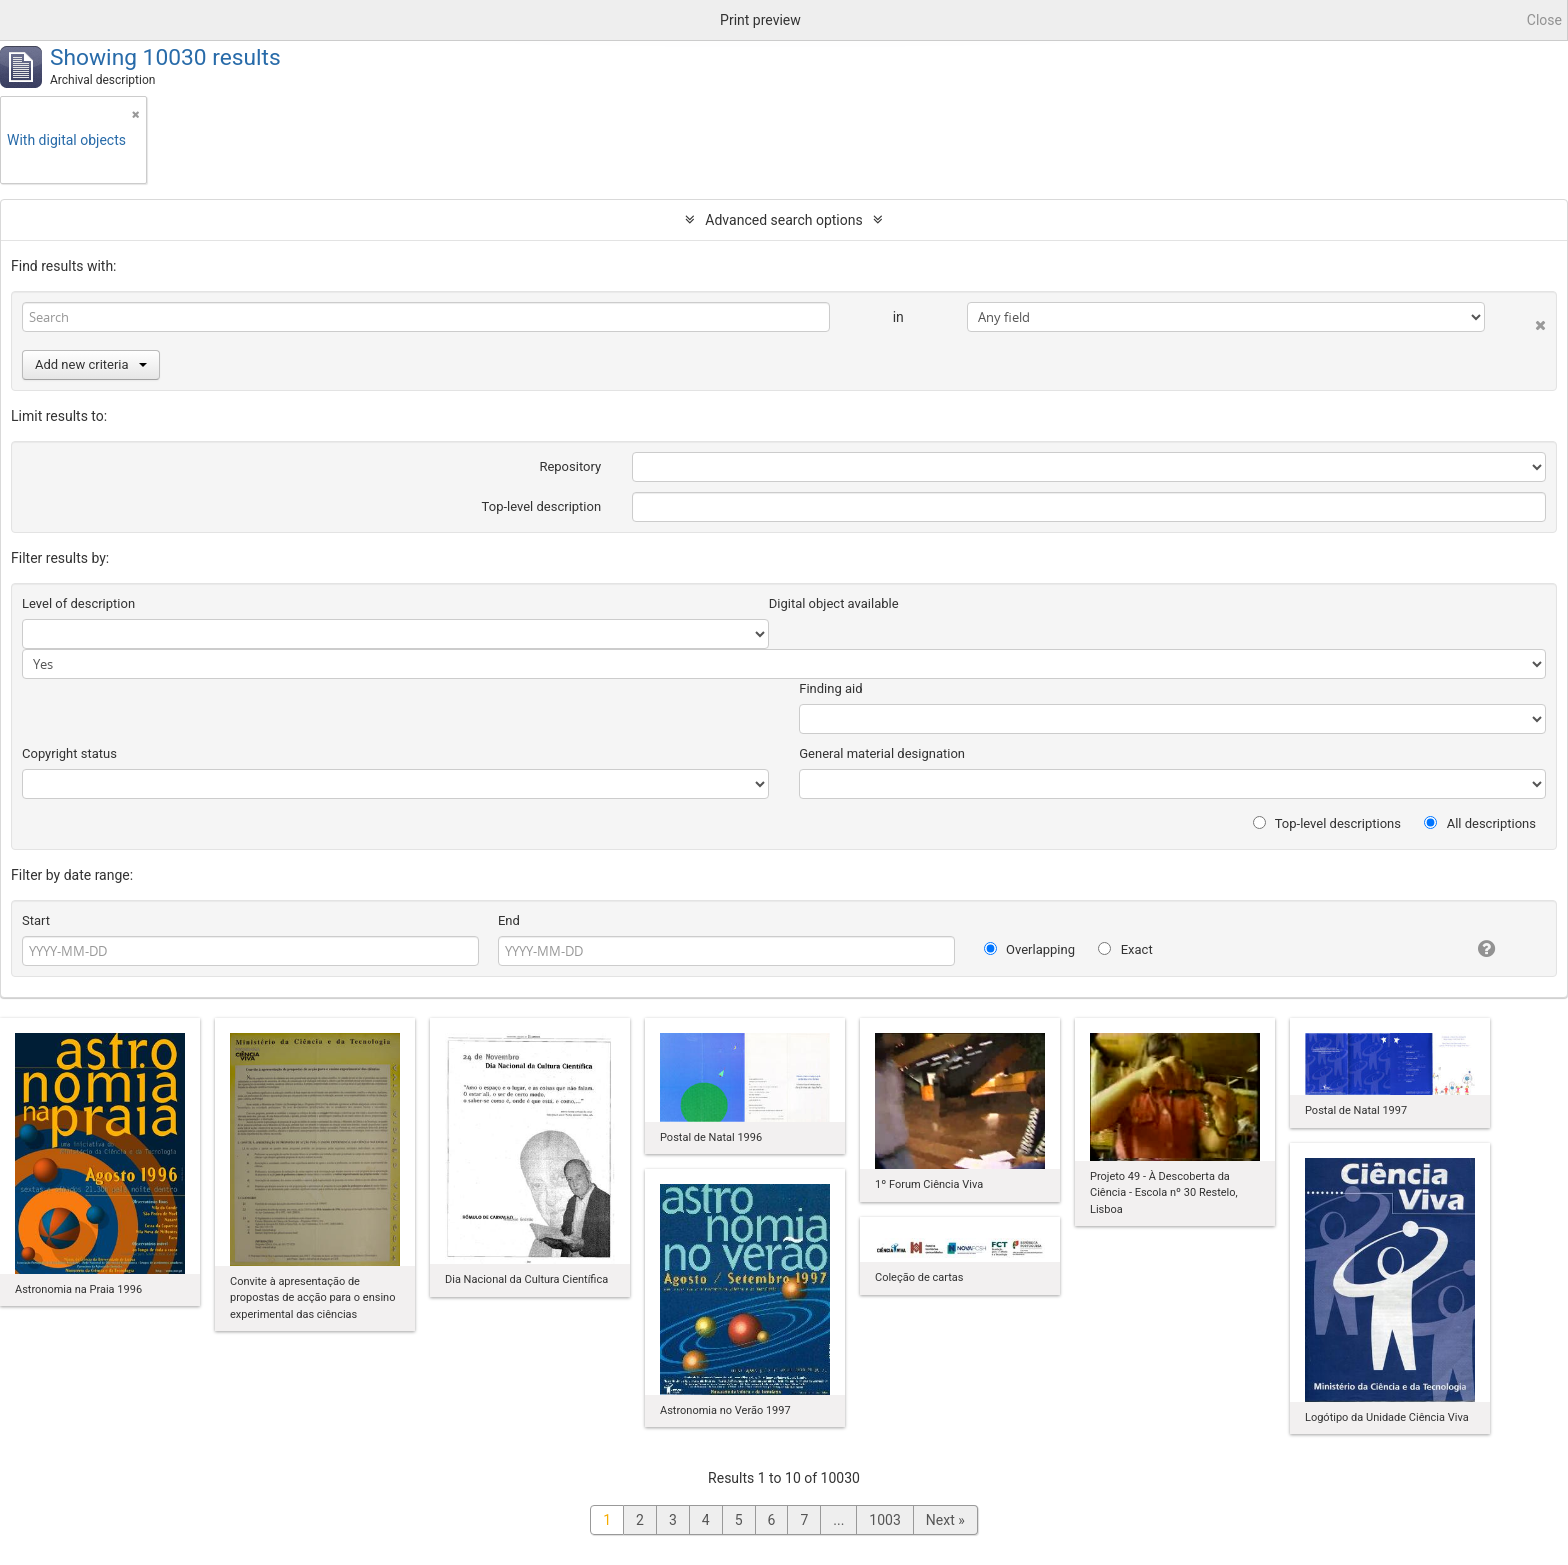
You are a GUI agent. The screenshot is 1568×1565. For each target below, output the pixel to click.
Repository (570, 466)
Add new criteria (91, 364)
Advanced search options (783, 220)
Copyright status (69, 753)
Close (1544, 20)
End (509, 920)
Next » (945, 1520)
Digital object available (834, 603)
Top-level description (542, 506)
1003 (884, 1520)
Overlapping (1029, 949)
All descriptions (1480, 823)
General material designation (882, 753)
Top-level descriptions (1327, 823)
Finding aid (830, 688)
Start (36, 920)
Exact (1125, 949)
